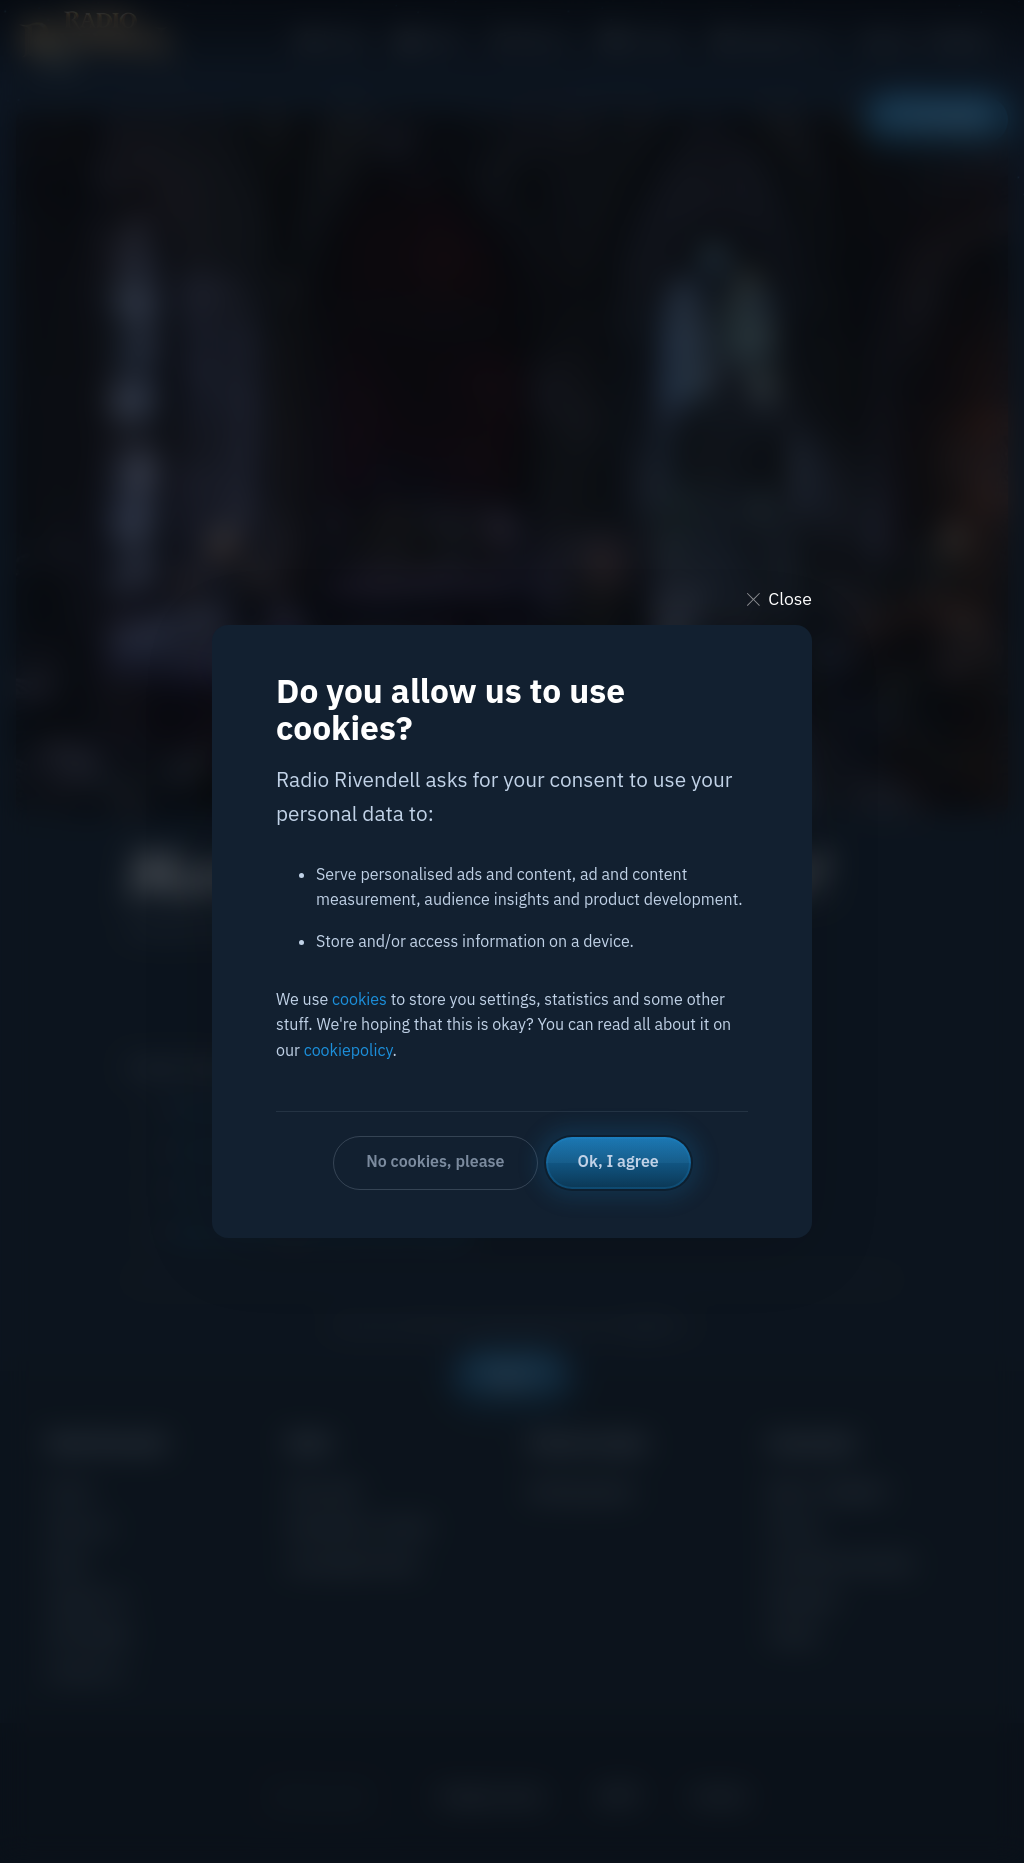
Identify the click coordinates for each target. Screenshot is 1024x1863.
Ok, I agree (618, 1161)
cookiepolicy (348, 1050)
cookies (359, 999)
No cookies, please (435, 1161)
